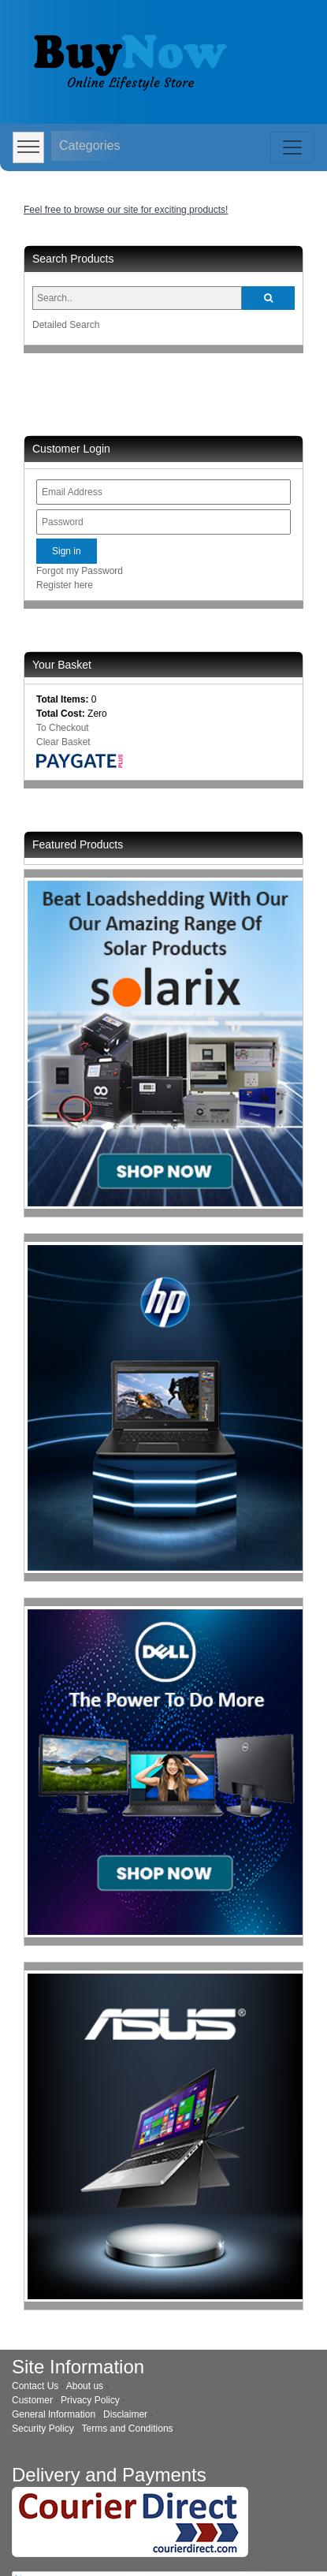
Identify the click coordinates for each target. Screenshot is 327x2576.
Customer (32, 2400)
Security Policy (43, 2428)
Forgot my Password (79, 570)
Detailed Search (65, 324)
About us (84, 2385)
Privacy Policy (90, 2400)
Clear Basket (63, 741)
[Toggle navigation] (292, 147)
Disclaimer (125, 2414)
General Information (53, 2414)
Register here (64, 585)
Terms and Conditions (127, 2428)
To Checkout (62, 727)
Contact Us (35, 2385)
